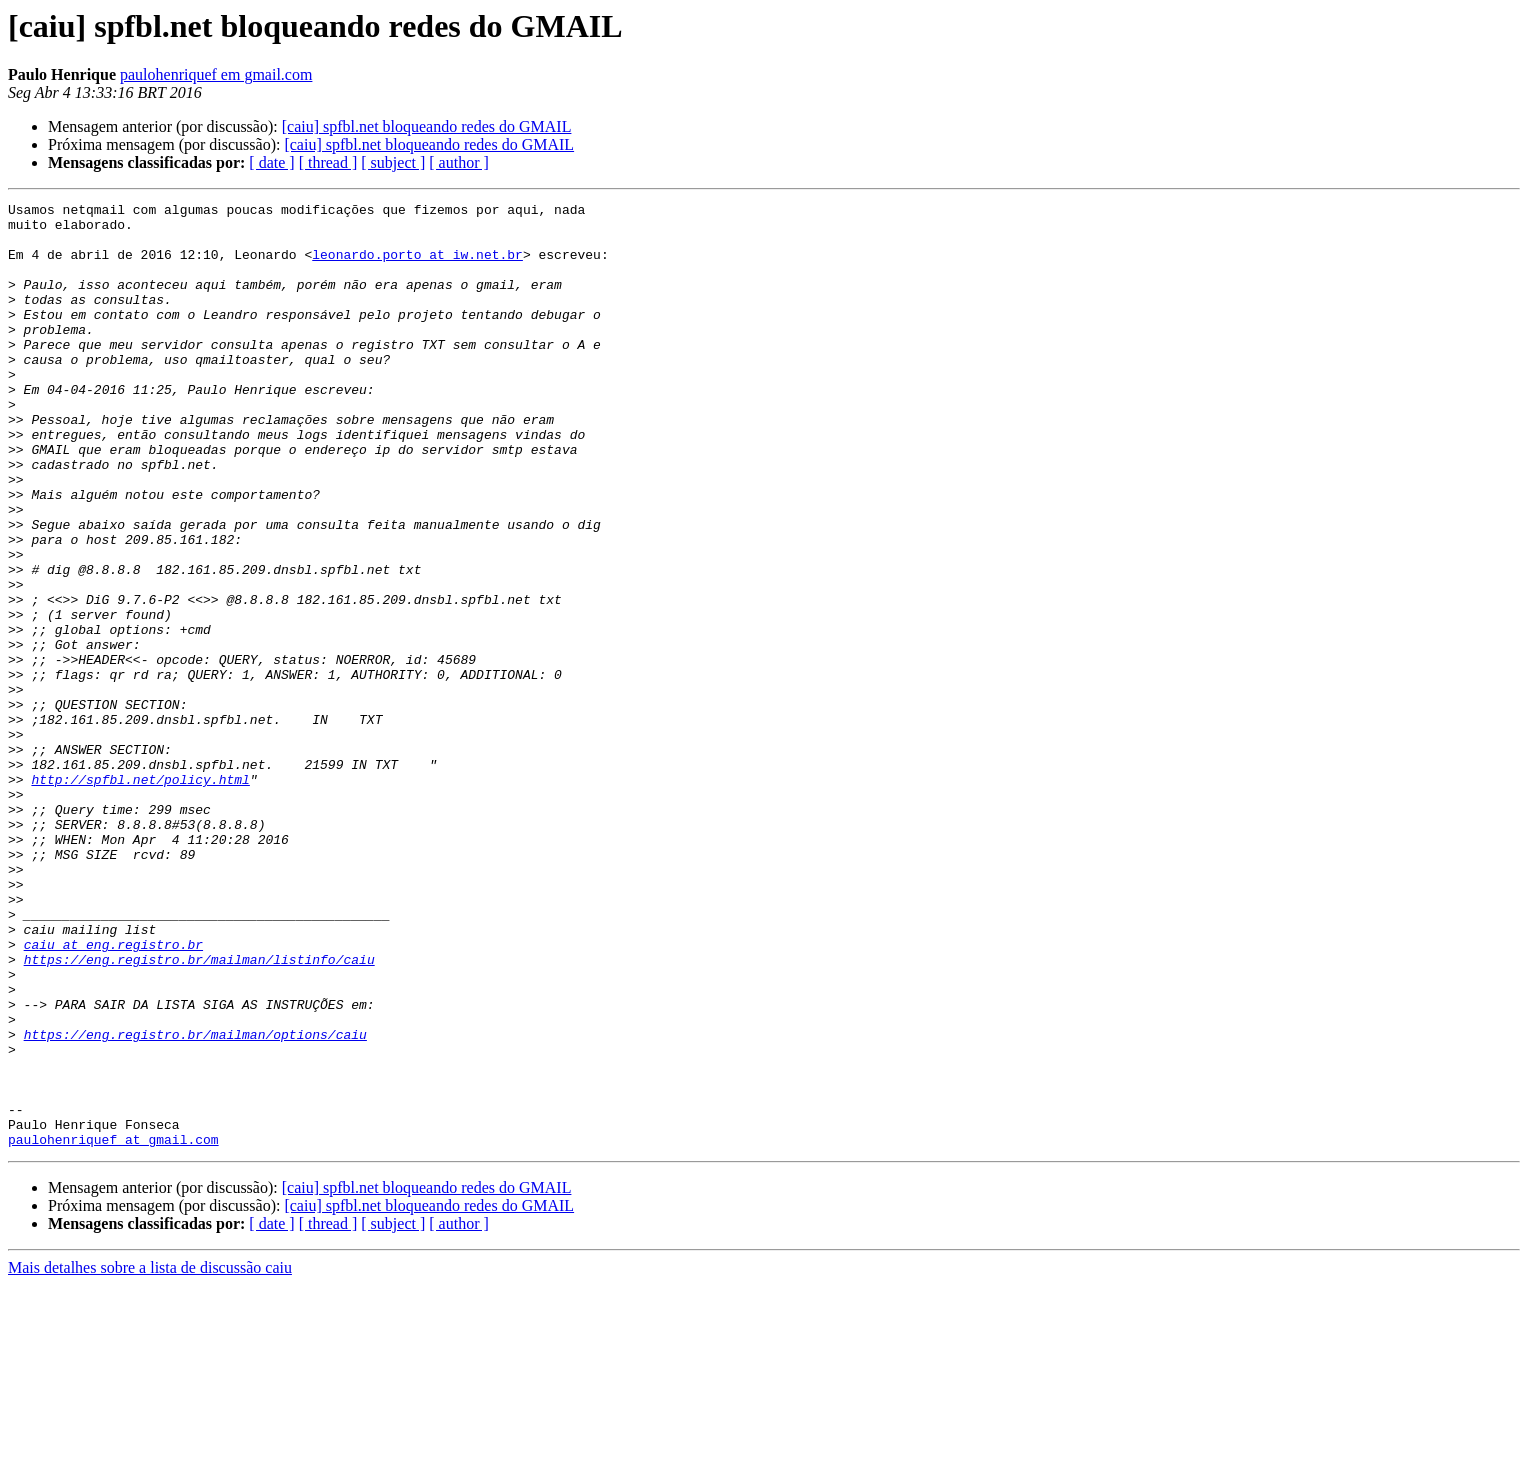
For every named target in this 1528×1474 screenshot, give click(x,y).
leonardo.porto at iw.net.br (417, 266)
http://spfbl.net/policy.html (140, 896)
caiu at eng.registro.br (113, 1094)
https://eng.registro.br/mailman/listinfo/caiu (199, 1112)
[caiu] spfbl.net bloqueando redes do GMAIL (427, 126)
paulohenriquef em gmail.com (216, 74)
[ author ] (459, 162)
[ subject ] (393, 162)
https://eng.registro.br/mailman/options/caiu (195, 1202)
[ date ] (271, 162)
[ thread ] (328, 162)
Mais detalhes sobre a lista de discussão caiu (150, 1456)
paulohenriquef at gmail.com (113, 1328)
